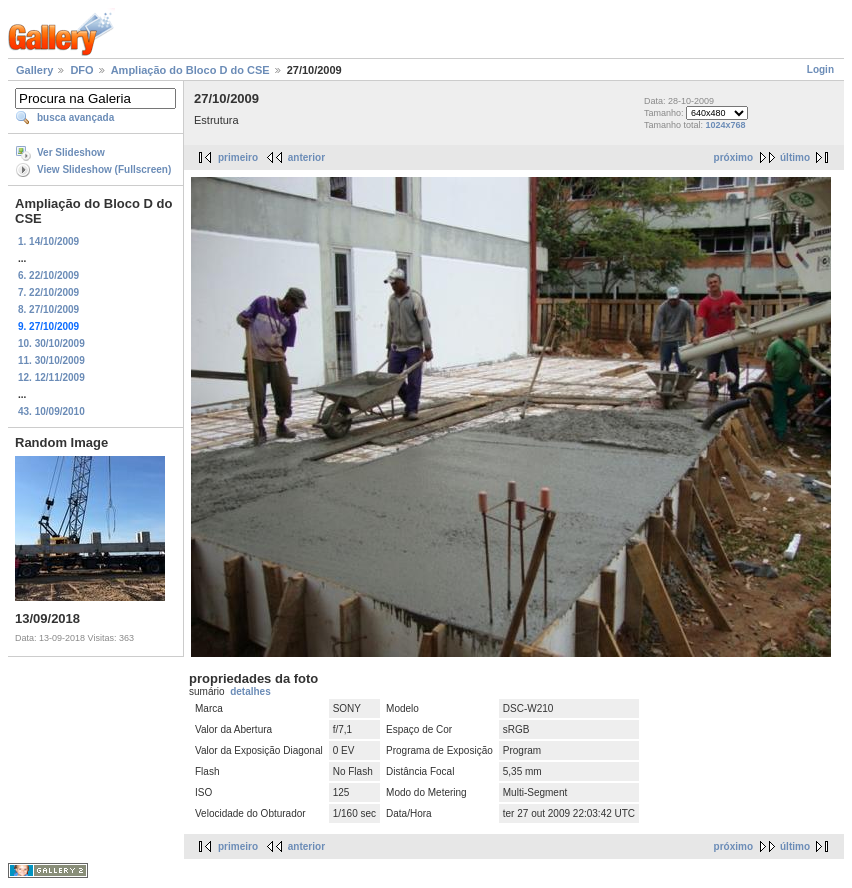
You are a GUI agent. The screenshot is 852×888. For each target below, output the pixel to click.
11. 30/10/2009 (51, 360)
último (795, 157)
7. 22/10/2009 (48, 292)
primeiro (238, 157)
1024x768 (726, 125)
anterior (306, 157)
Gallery (34, 70)
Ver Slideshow (71, 152)
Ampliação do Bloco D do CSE (190, 70)
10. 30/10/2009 (51, 343)
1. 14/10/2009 (48, 241)
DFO (81, 70)
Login (820, 69)
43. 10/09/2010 (51, 411)
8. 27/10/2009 (48, 309)
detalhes (250, 691)
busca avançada (75, 117)
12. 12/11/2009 (51, 377)
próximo (733, 157)
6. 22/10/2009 (48, 275)
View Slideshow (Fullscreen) (104, 169)
